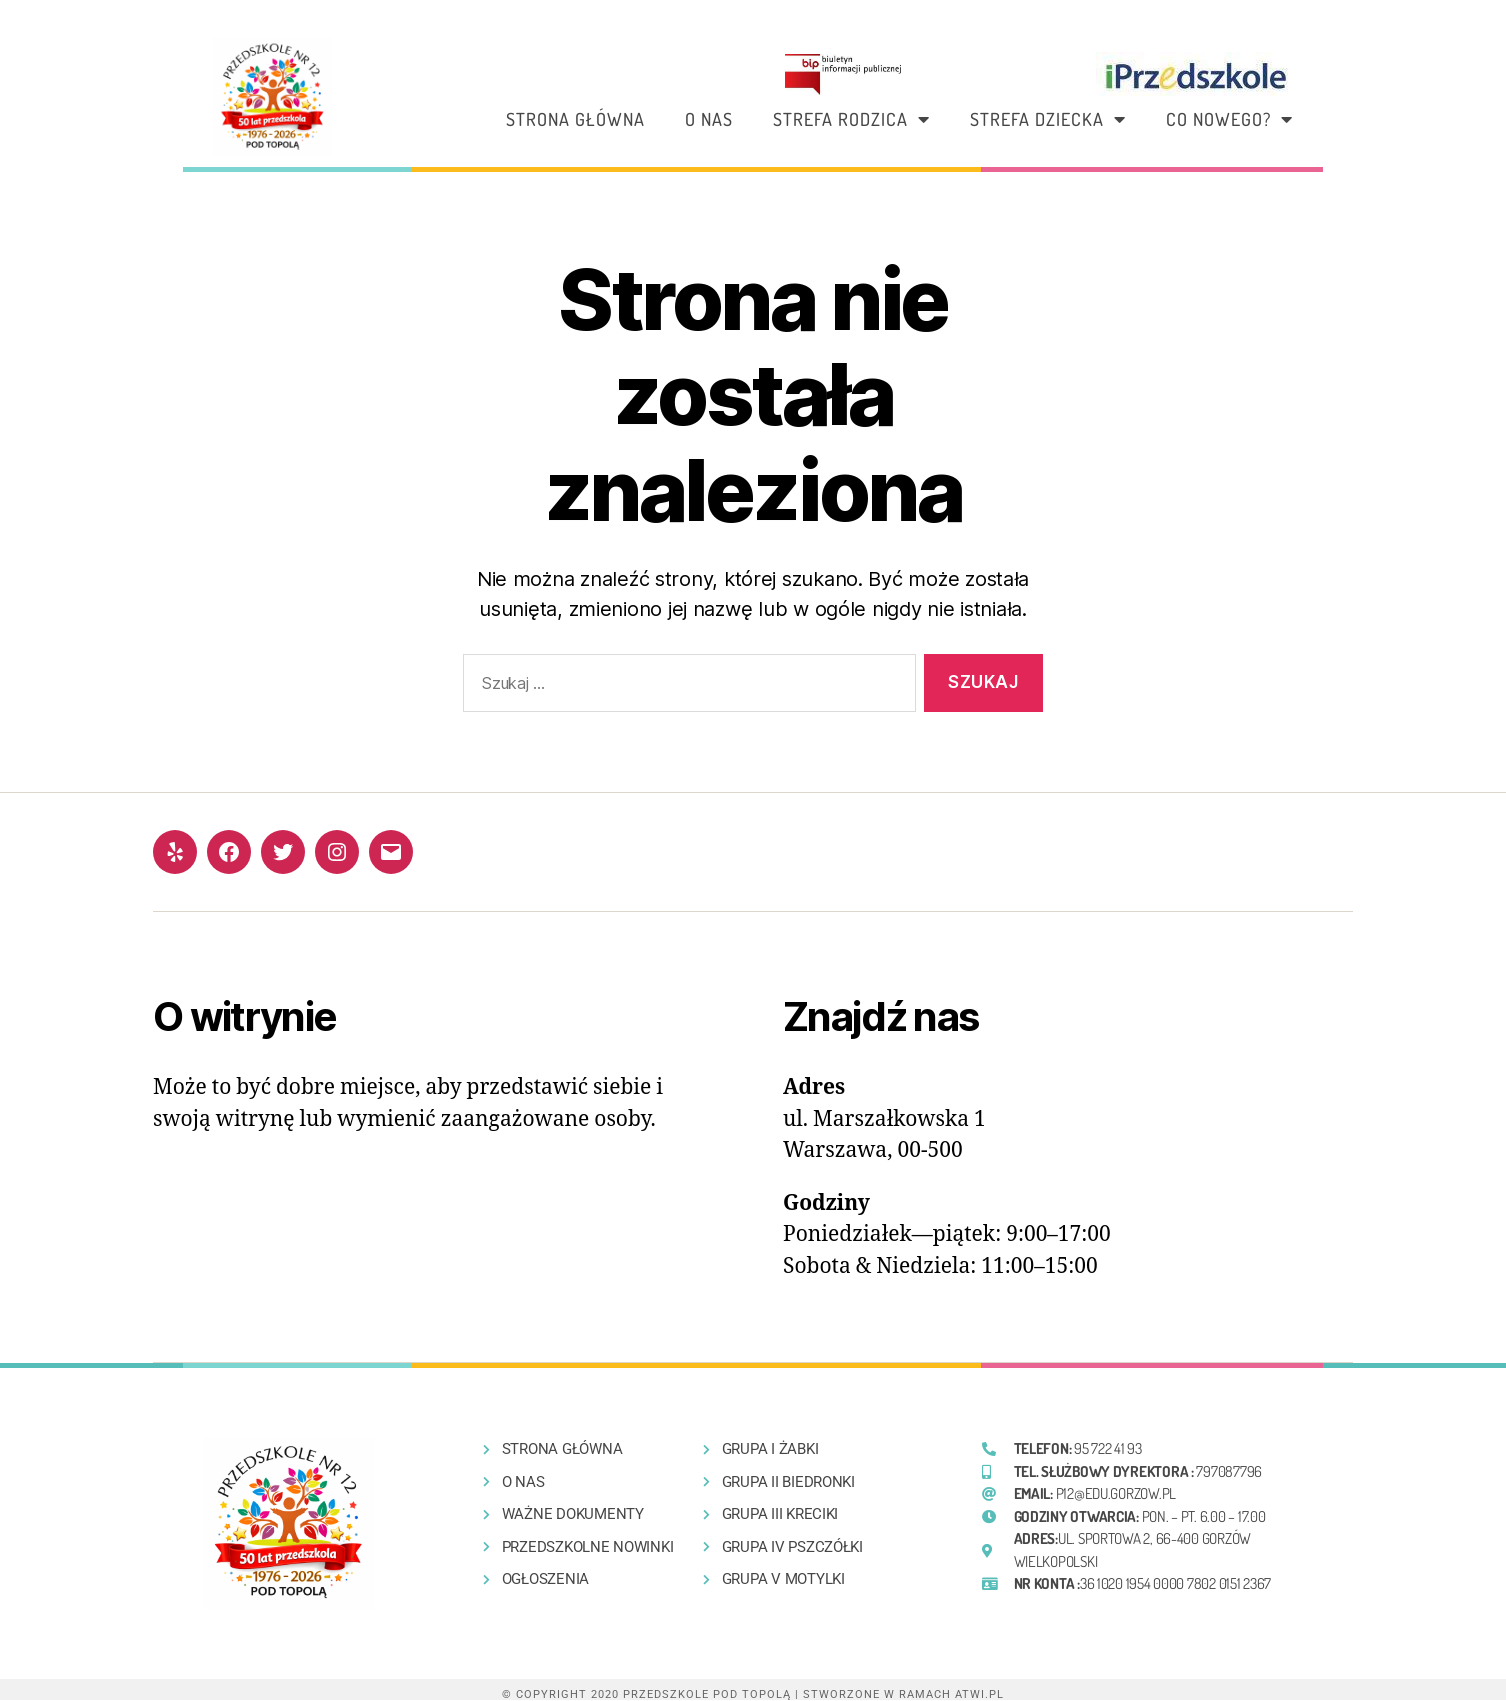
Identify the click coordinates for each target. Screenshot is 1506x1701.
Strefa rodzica (851, 119)
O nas (709, 119)
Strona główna (575, 119)
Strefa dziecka (1048, 119)
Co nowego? (1229, 119)
